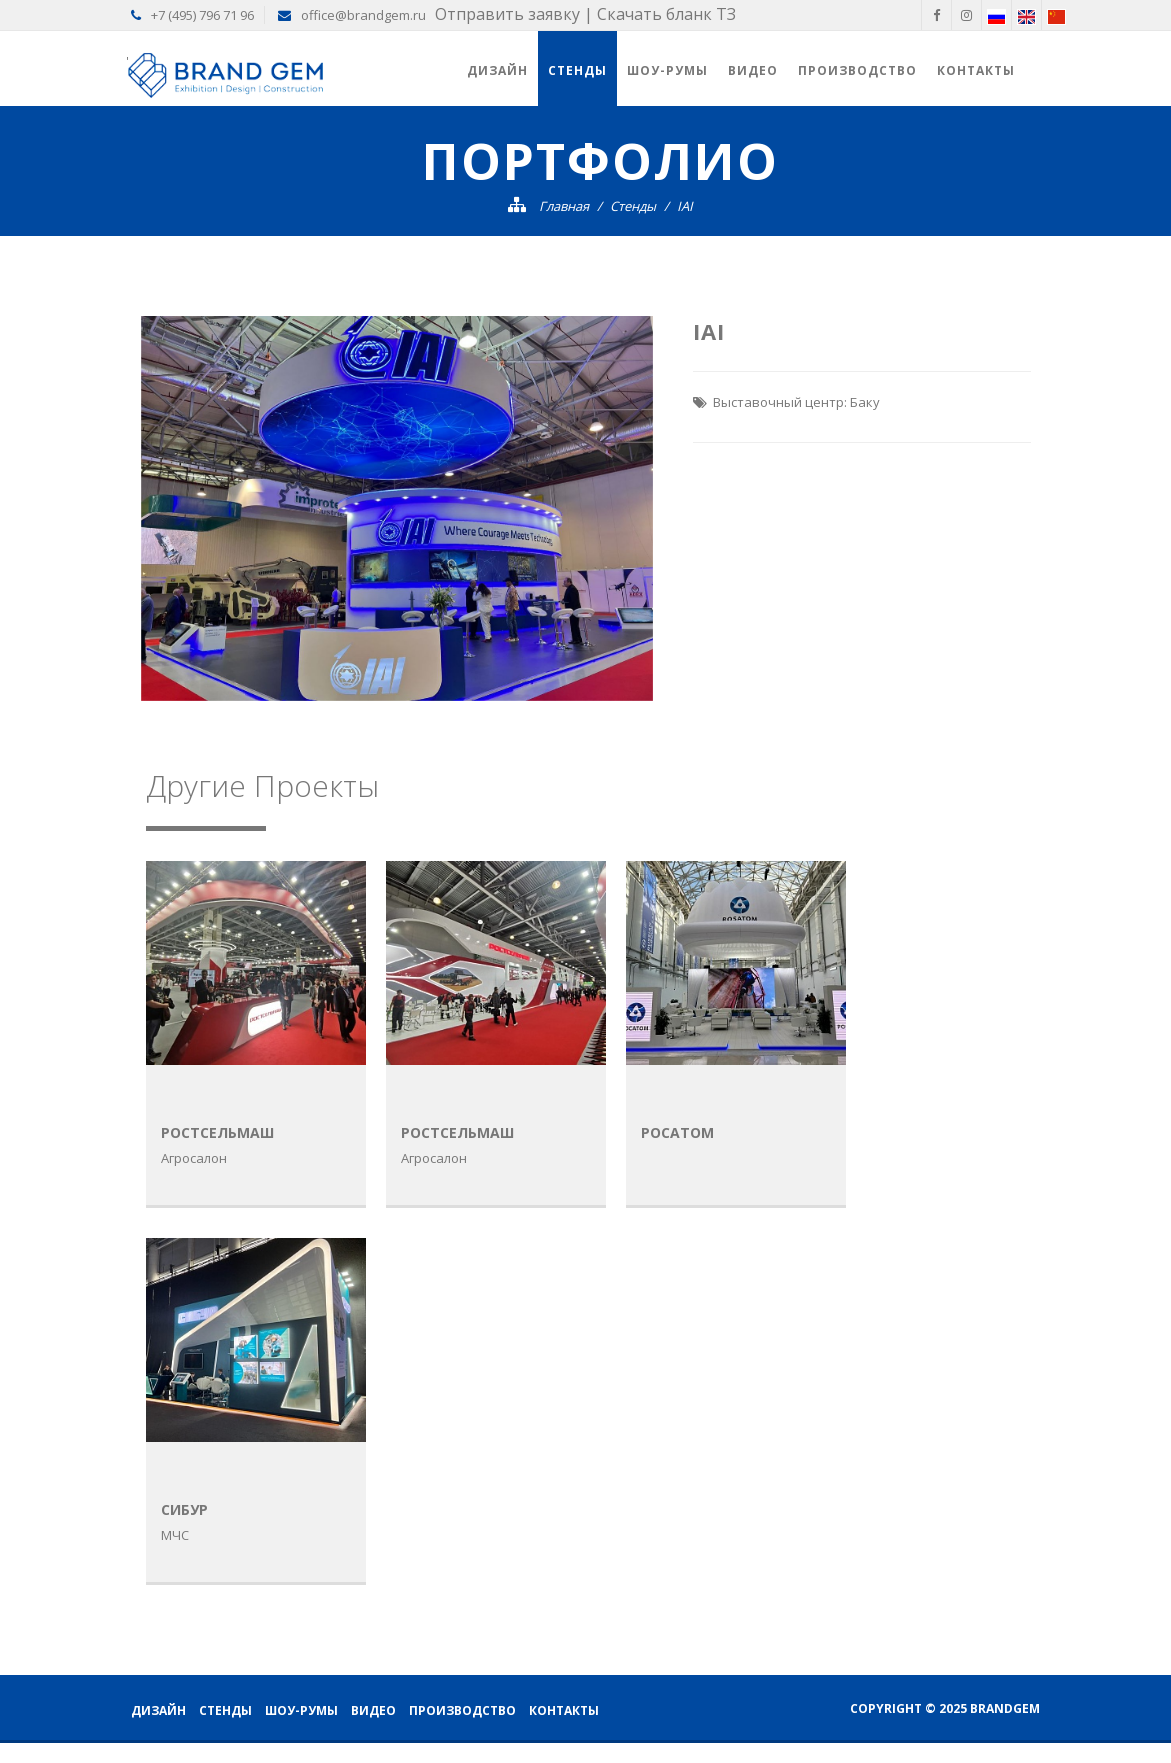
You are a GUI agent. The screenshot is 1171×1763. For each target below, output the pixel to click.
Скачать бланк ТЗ (666, 14)
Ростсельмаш (217, 1132)
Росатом (677, 1132)
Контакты (976, 70)
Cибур (184, 1509)
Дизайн (497, 70)
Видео (753, 70)
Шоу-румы (667, 70)
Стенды (577, 70)
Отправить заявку (507, 14)
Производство (857, 70)
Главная (564, 206)
